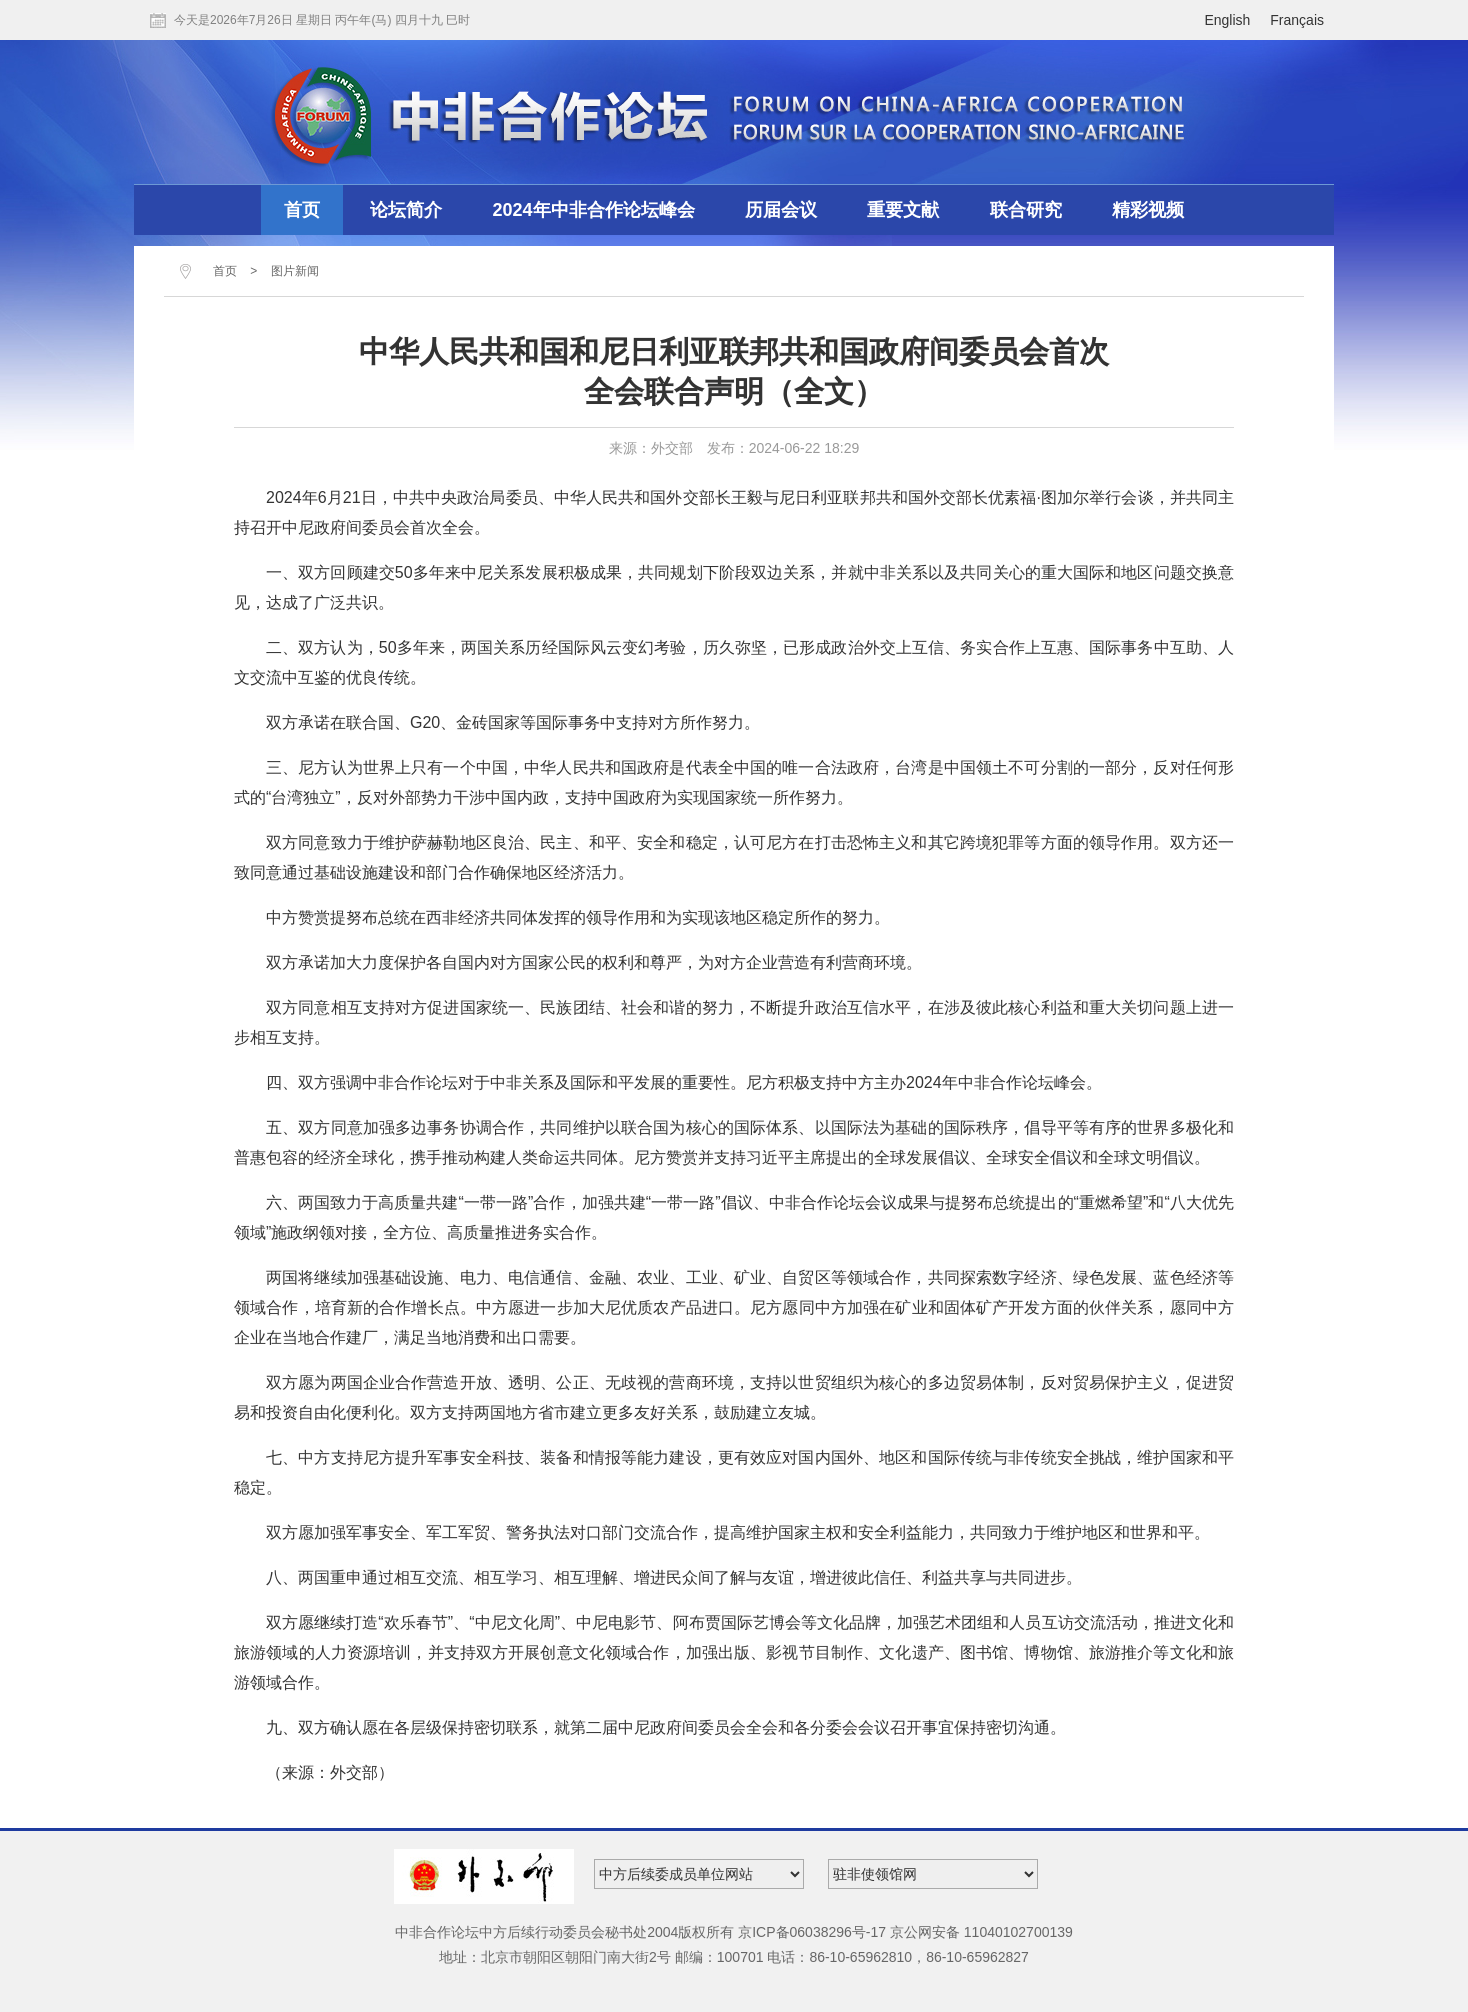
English (1227, 20)
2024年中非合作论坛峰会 (594, 210)
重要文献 (903, 210)
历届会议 (781, 210)
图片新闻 (295, 271)
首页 (302, 210)
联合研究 (1026, 210)
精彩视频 (1148, 210)
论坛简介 (406, 210)
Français (1297, 20)
